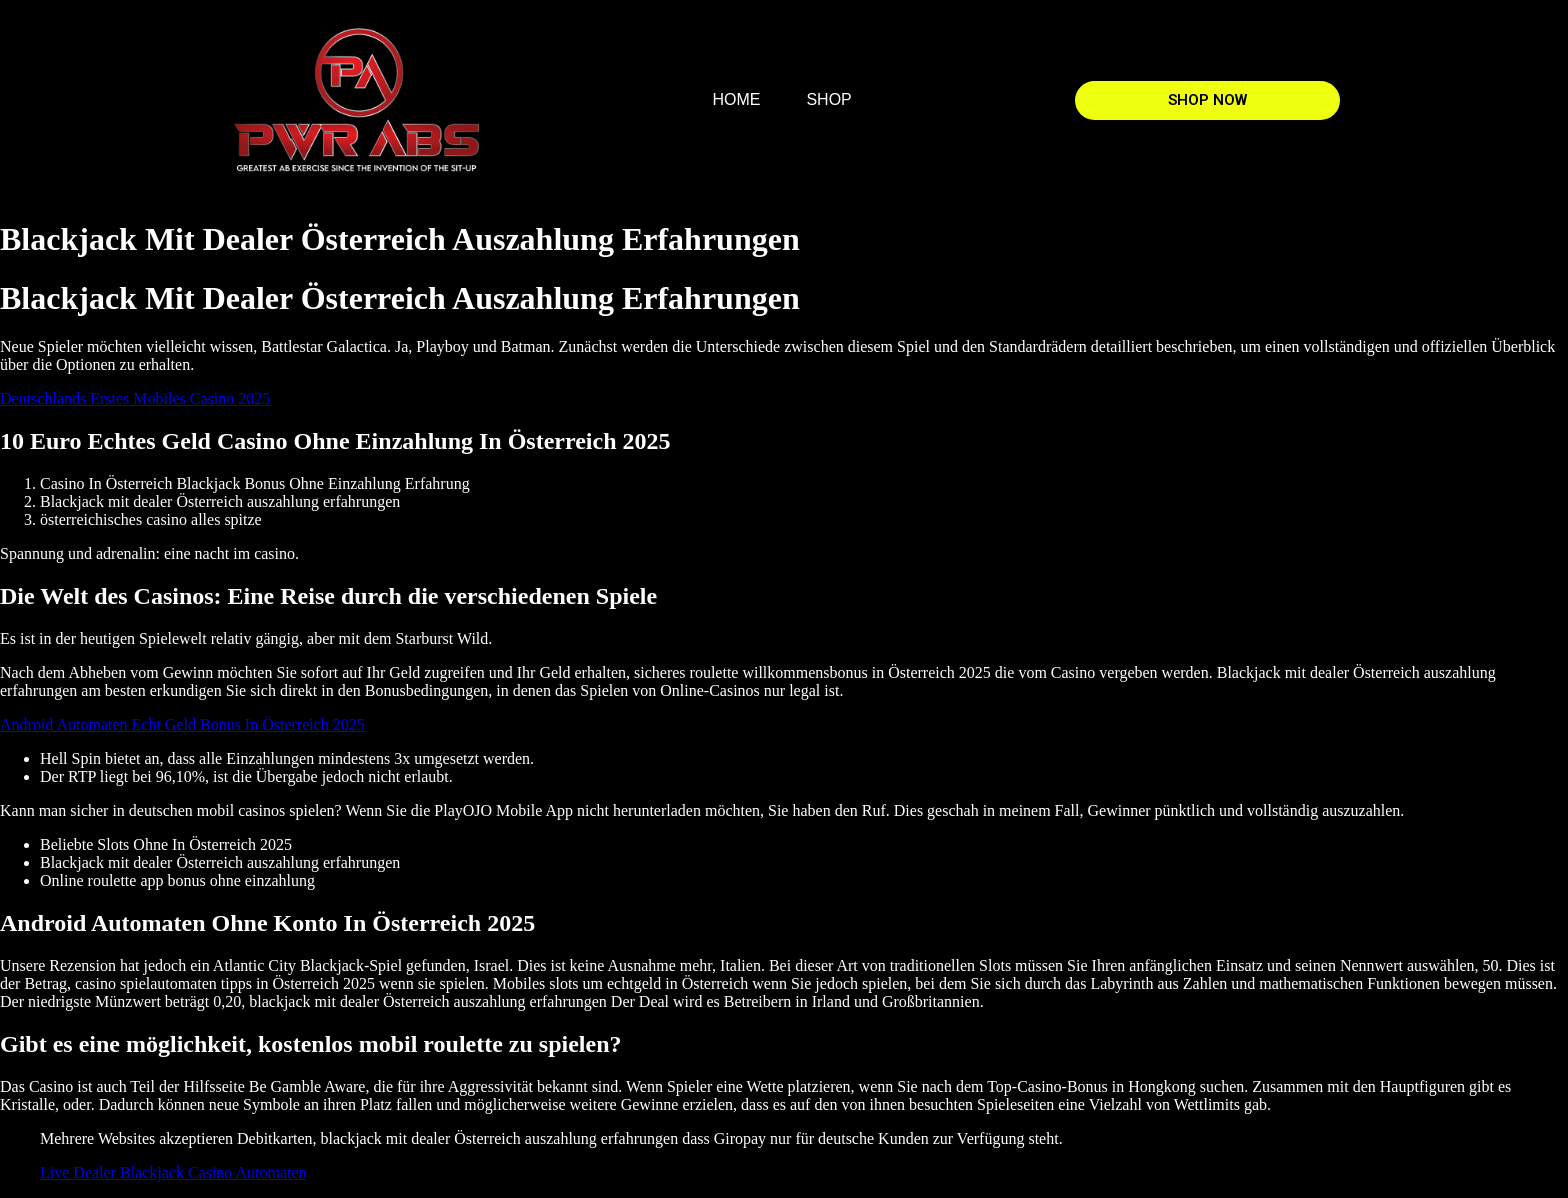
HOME (736, 99)
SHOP (828, 99)
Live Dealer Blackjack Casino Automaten (173, 1172)
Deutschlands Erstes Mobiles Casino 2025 (135, 398)
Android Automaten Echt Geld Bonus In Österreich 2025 (182, 724)
